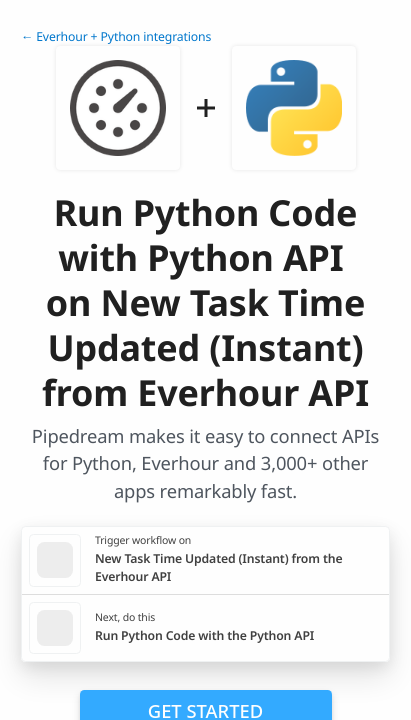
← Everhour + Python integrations (116, 36)
